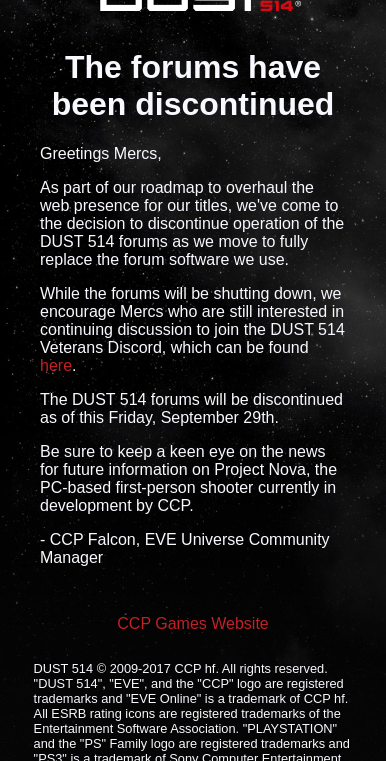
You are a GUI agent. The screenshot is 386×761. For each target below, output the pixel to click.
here (56, 365)
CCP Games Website (192, 623)
